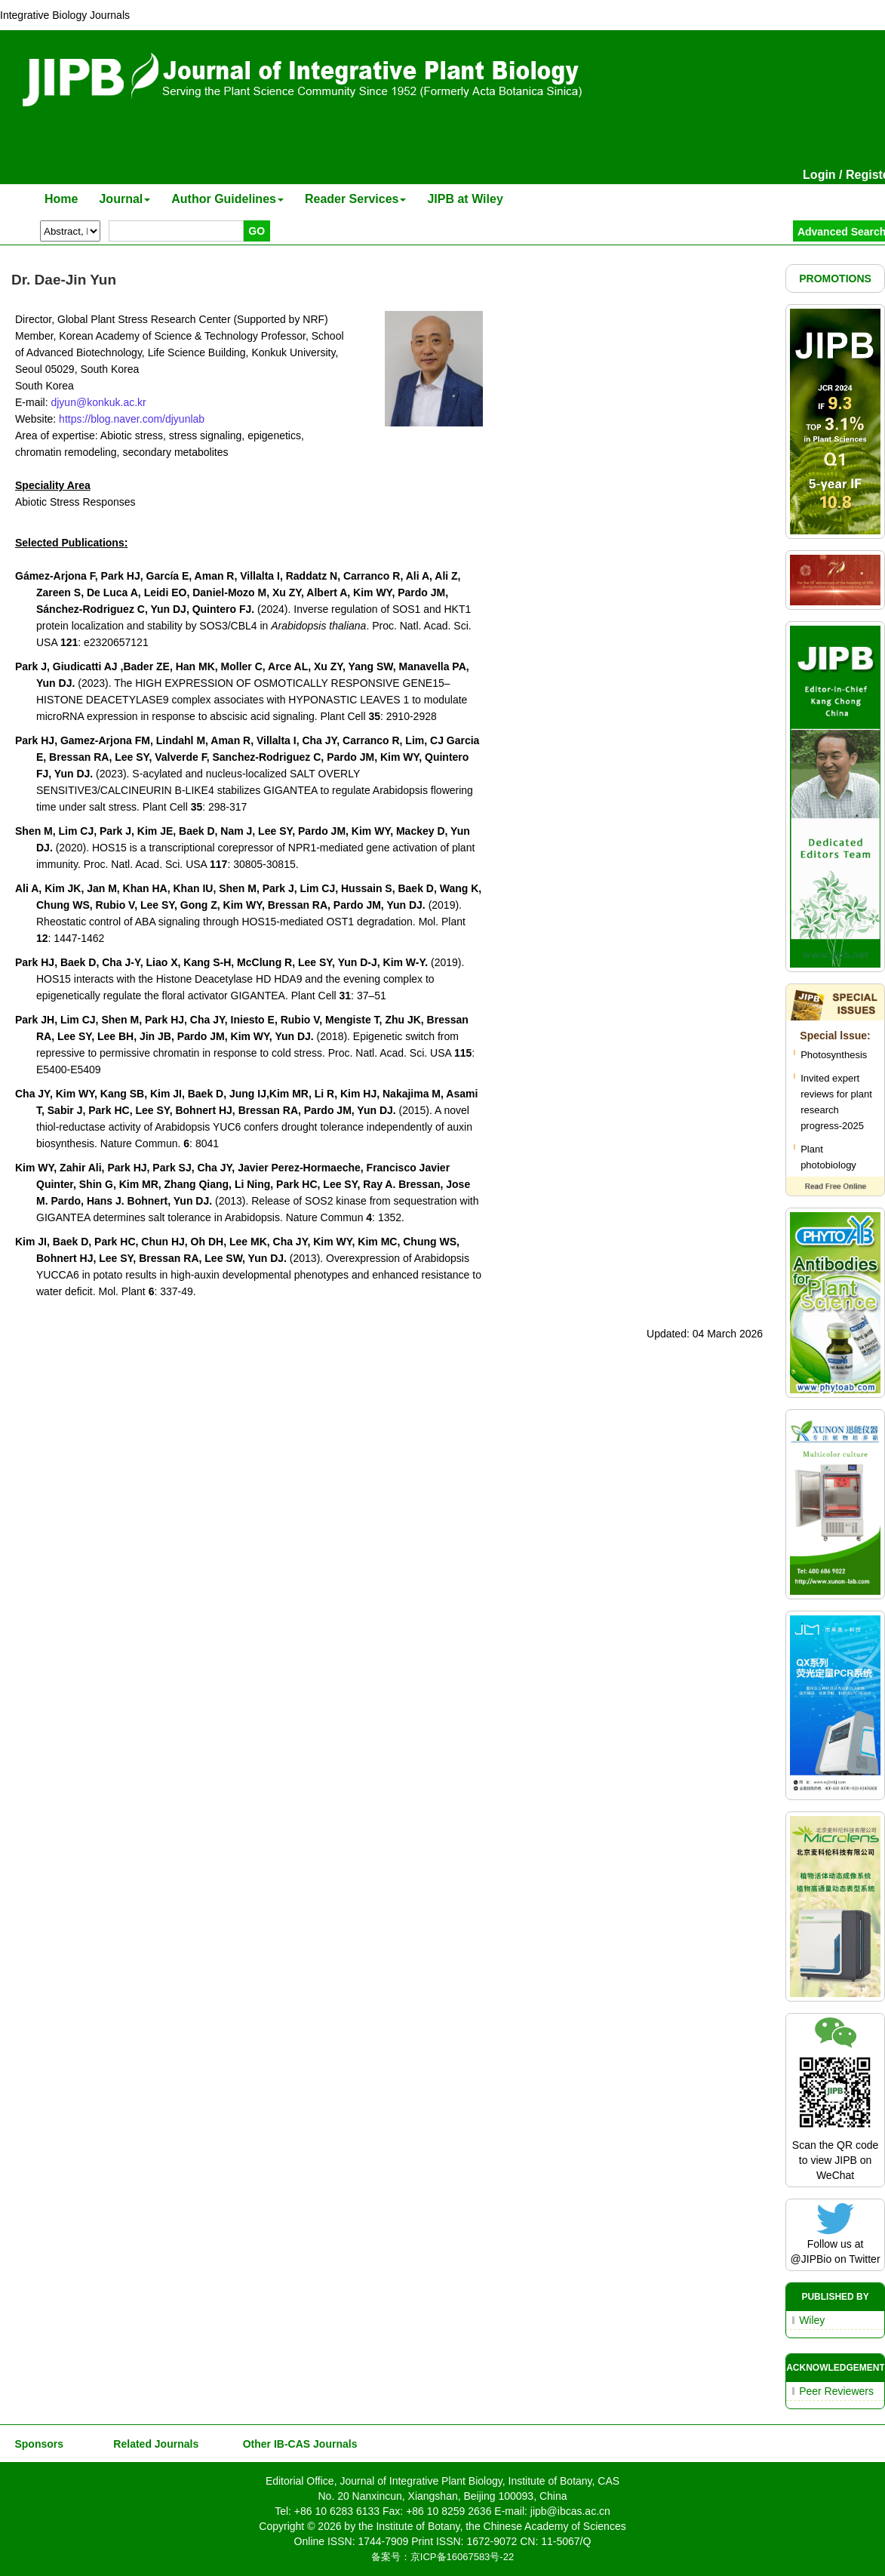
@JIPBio (811, 2259)
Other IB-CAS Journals (295, 2444)
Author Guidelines (227, 198)
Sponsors (36, 2444)
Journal (124, 198)
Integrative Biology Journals (65, 15)
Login (819, 174)
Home (61, 198)
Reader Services (356, 198)
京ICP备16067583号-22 (462, 2556)
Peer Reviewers (836, 2391)
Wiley (812, 2320)
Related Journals (153, 2444)
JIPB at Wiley (464, 198)
